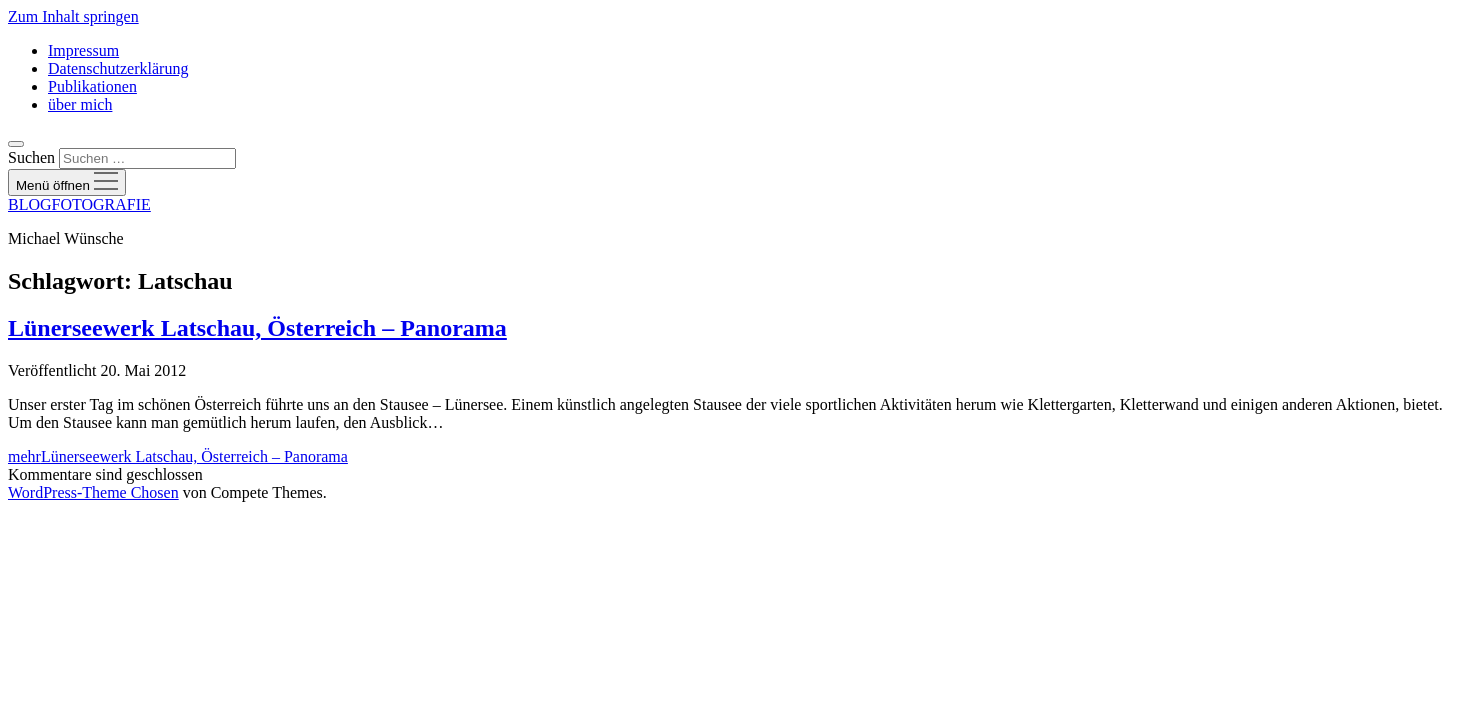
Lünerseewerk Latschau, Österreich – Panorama (257, 328)
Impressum (83, 50)
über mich (80, 104)
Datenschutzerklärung (118, 68)
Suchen (31, 157)
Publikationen (92, 86)
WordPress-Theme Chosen (93, 492)
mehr (178, 456)
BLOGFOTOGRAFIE (79, 204)
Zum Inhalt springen (73, 16)
